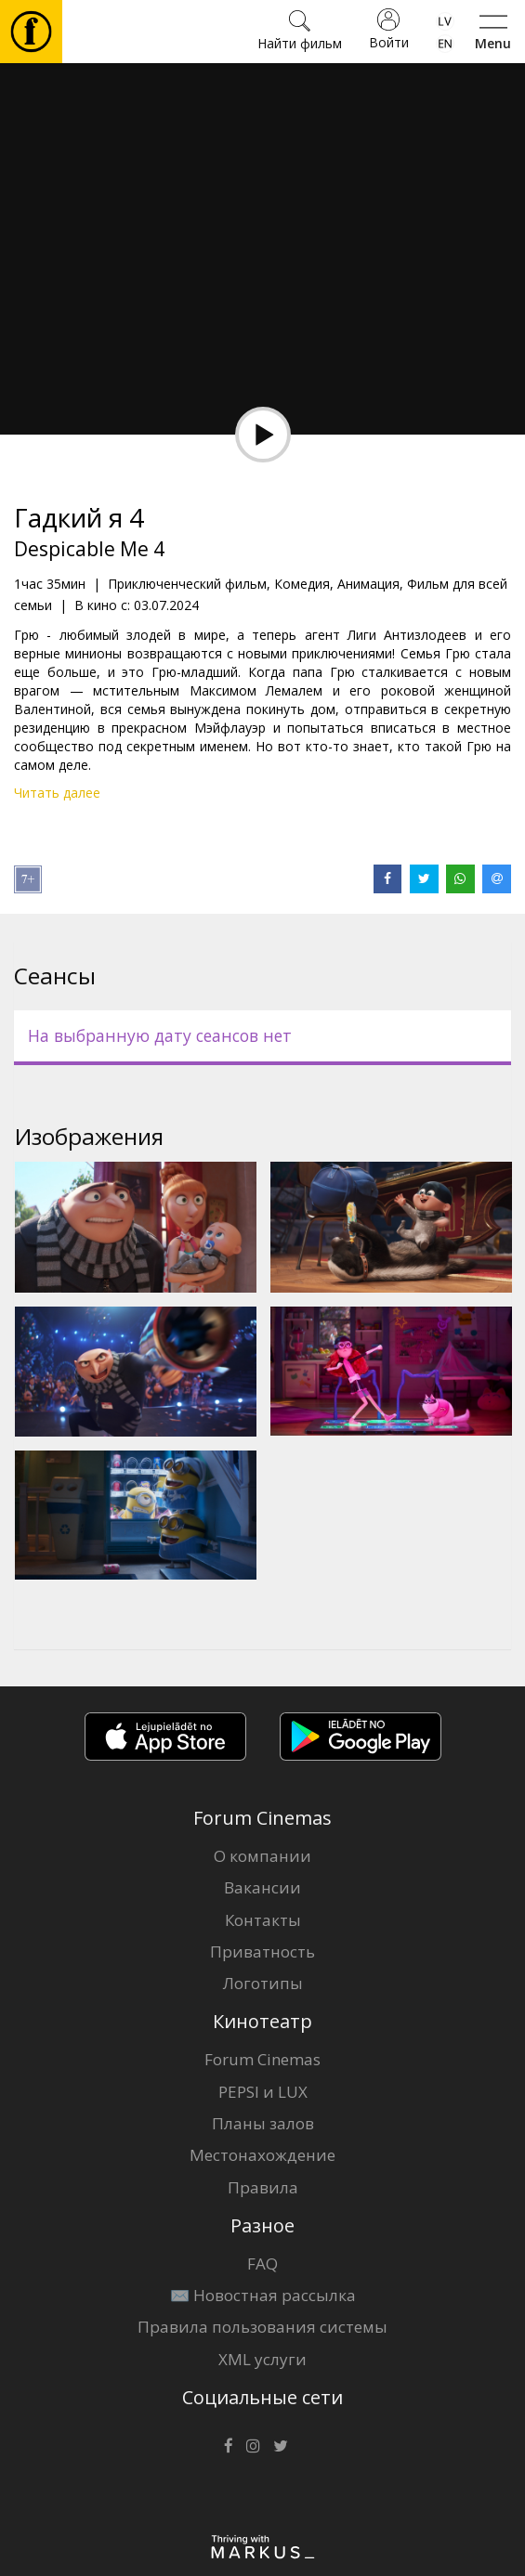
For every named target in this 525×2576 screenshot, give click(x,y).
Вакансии (262, 1887)
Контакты (263, 1920)
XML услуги (262, 2359)
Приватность (262, 1951)
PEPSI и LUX (263, 2091)
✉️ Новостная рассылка (263, 2295)
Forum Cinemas (262, 2059)
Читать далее (57, 792)
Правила (263, 2187)
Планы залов (263, 2123)
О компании (262, 1856)
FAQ (262, 2263)
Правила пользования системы (262, 2326)
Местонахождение (262, 2155)
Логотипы (263, 1983)
